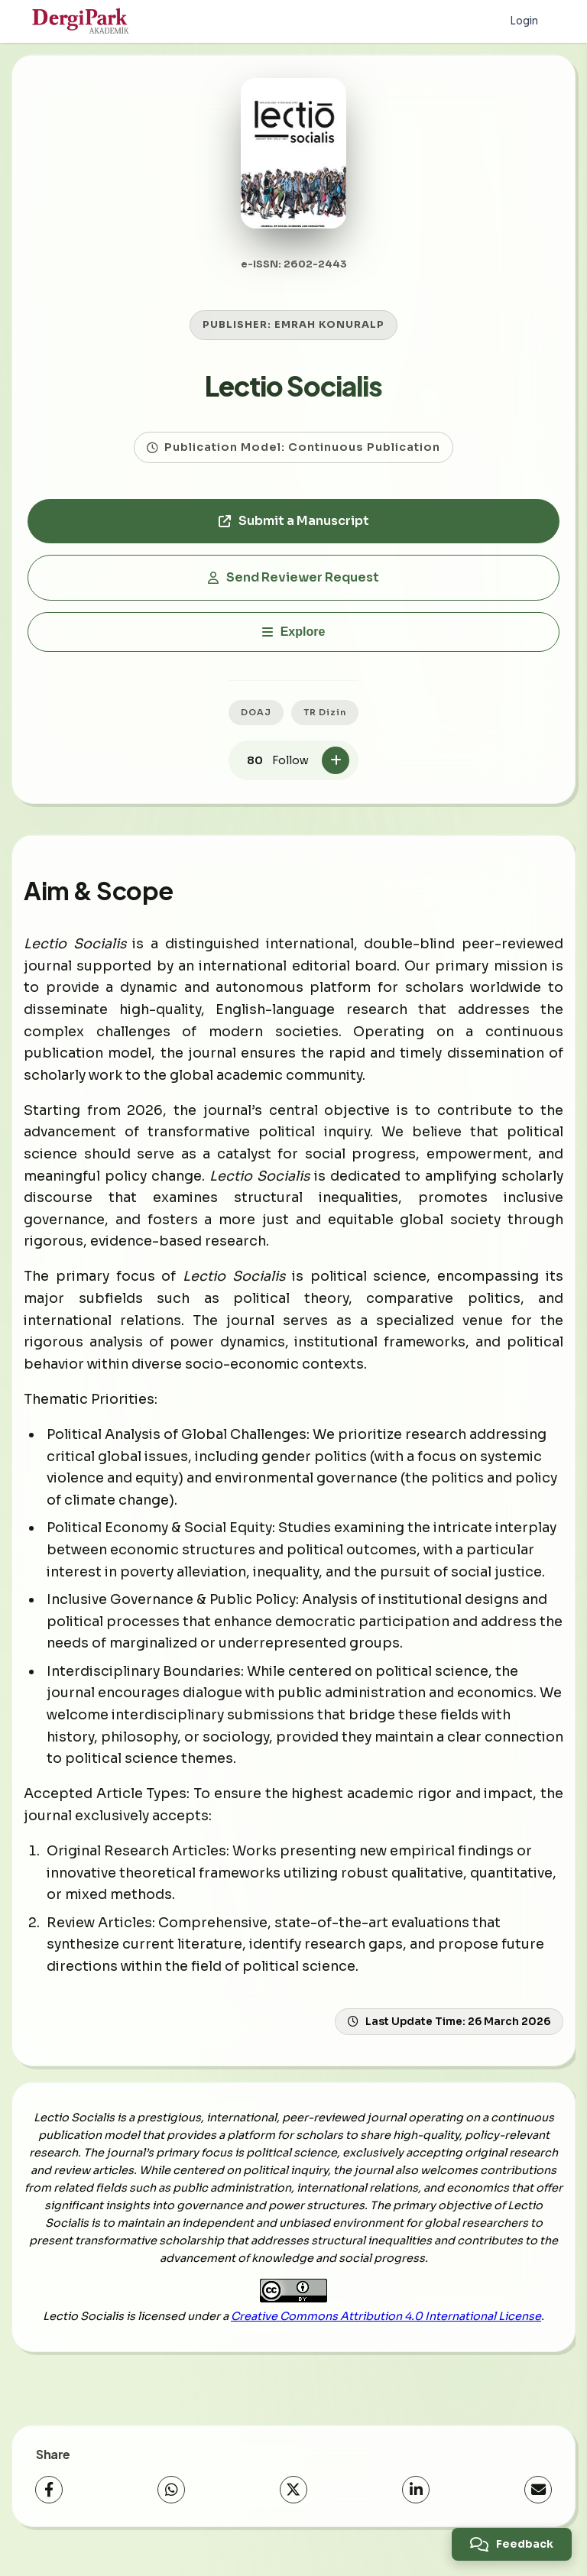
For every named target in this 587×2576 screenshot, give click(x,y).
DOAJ (256, 725)
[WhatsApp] (171, 2503)
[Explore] (293, 645)
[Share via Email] (538, 2503)
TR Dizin (324, 725)
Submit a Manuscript (294, 535)
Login (523, 21)
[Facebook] (49, 2503)
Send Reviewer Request (293, 591)
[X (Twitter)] (293, 2503)
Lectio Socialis (293, 398)
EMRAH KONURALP (329, 338)
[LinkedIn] (416, 2503)
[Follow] (335, 774)
